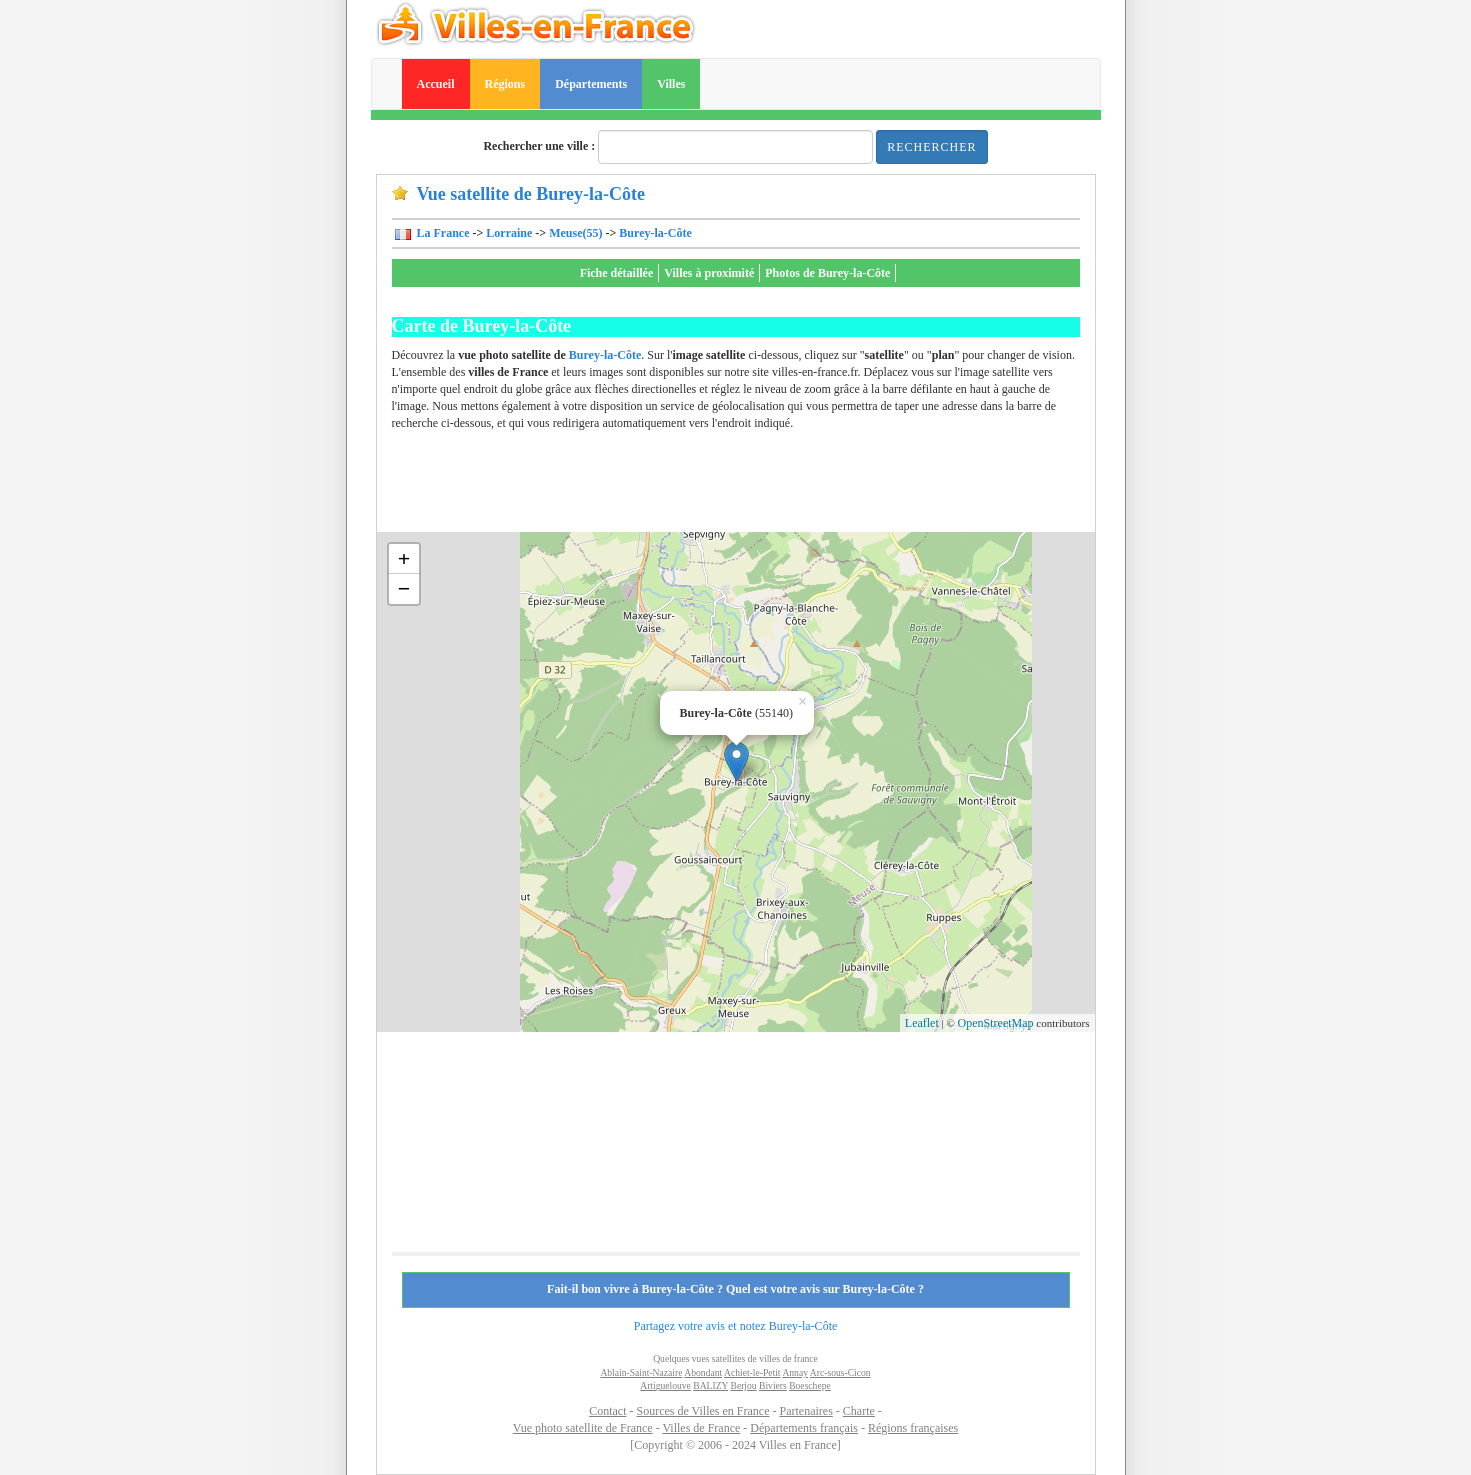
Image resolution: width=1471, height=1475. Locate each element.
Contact (607, 1411)
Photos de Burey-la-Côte (827, 273)
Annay (795, 1372)
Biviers (773, 1385)
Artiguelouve (665, 1385)
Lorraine (509, 233)
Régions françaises (913, 1428)
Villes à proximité (709, 273)
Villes (671, 84)
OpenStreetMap (996, 1023)
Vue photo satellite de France (583, 1428)
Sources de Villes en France (702, 1411)
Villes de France (701, 1428)
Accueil (436, 84)
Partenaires (806, 1411)
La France (442, 233)
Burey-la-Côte (655, 233)
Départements (591, 84)
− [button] (404, 588)
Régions (505, 84)
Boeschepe (810, 1385)
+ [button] (404, 558)
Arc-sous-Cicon (840, 1372)
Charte (859, 1411)
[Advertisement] (756, 487)
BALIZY (710, 1385)
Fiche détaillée (617, 273)
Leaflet (922, 1023)
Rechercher (931, 147)
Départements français (804, 1428)
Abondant (703, 1372)
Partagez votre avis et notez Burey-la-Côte (736, 1326)
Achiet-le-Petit (752, 1372)
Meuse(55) (575, 233)
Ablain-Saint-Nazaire (641, 1372)
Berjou (744, 1385)
